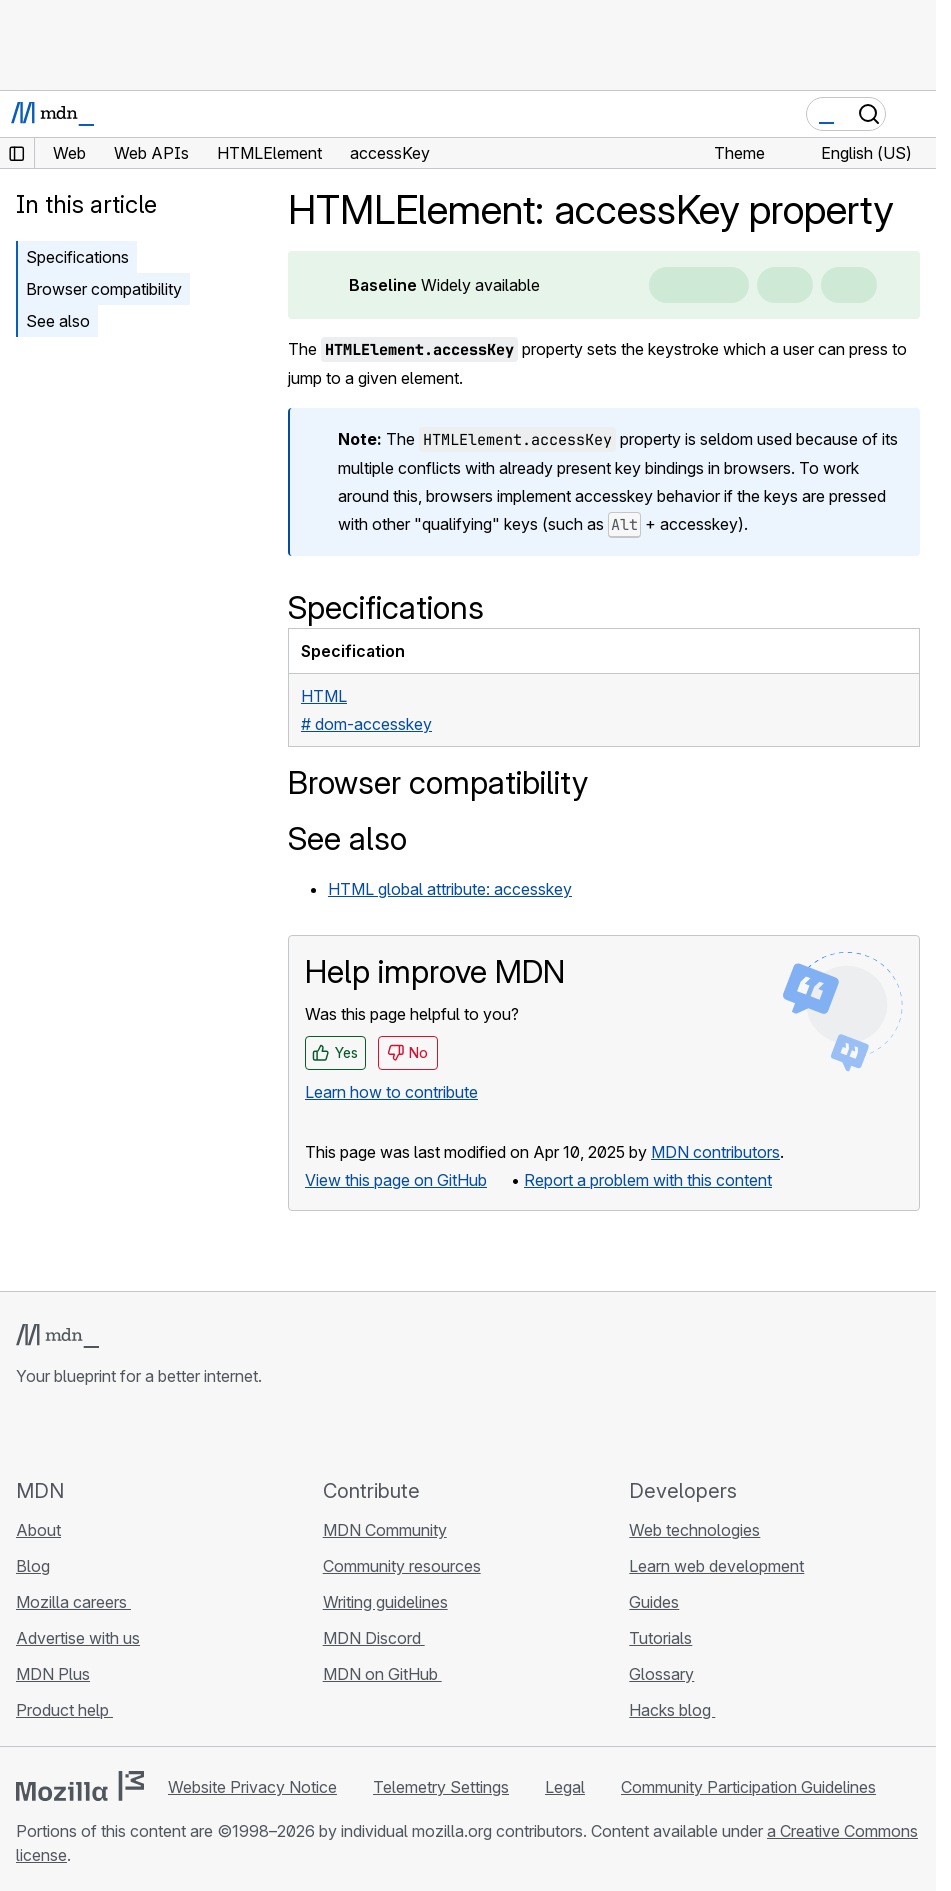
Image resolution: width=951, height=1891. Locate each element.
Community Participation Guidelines (748, 1787)
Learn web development (716, 1566)
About (38, 1530)
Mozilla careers (73, 1602)
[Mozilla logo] (80, 1786)
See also (58, 321)
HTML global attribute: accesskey (450, 889)
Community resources (402, 1566)
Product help (64, 1710)
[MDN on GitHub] (28, 1432)
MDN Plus (53, 1674)
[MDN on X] (100, 1432)
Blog (33, 1566)
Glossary (661, 1674)
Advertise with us (78, 1638)
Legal (565, 1787)
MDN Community (385, 1530)
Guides (654, 1602)
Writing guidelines (385, 1602)
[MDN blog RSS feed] (172, 1432)
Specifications (77, 257)
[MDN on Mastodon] (136, 1432)
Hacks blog (672, 1710)
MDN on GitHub (382, 1674)
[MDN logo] (57, 1336)
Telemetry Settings (441, 1787)
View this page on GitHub (396, 1180)
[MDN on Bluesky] (64, 1432)
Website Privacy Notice (252, 1787)
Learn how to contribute (391, 1092)
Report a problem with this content (648, 1180)
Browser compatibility (104, 289)
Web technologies (694, 1530)
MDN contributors (715, 1152)
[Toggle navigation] (913, 114)
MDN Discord (374, 1638)
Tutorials (660, 1638)
